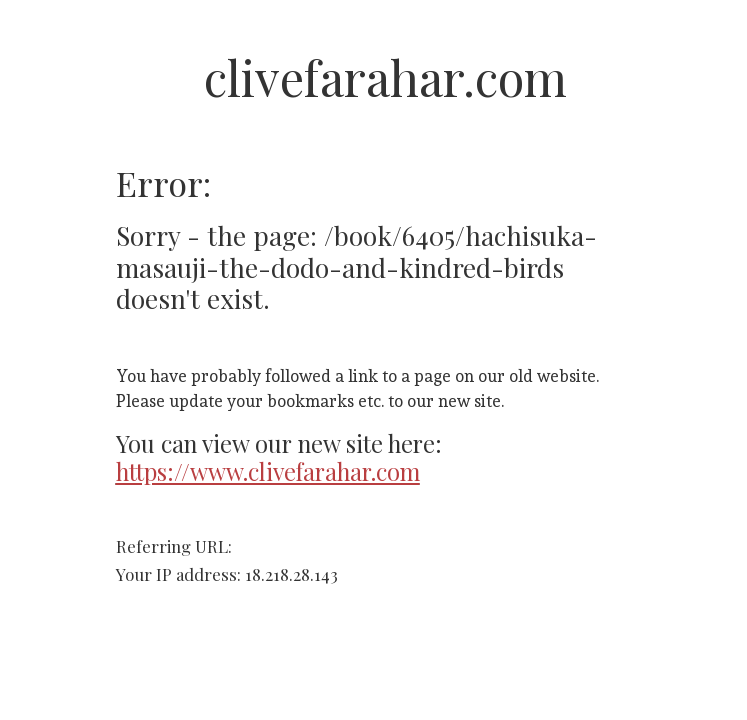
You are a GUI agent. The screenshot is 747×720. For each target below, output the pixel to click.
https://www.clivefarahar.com (268, 471)
